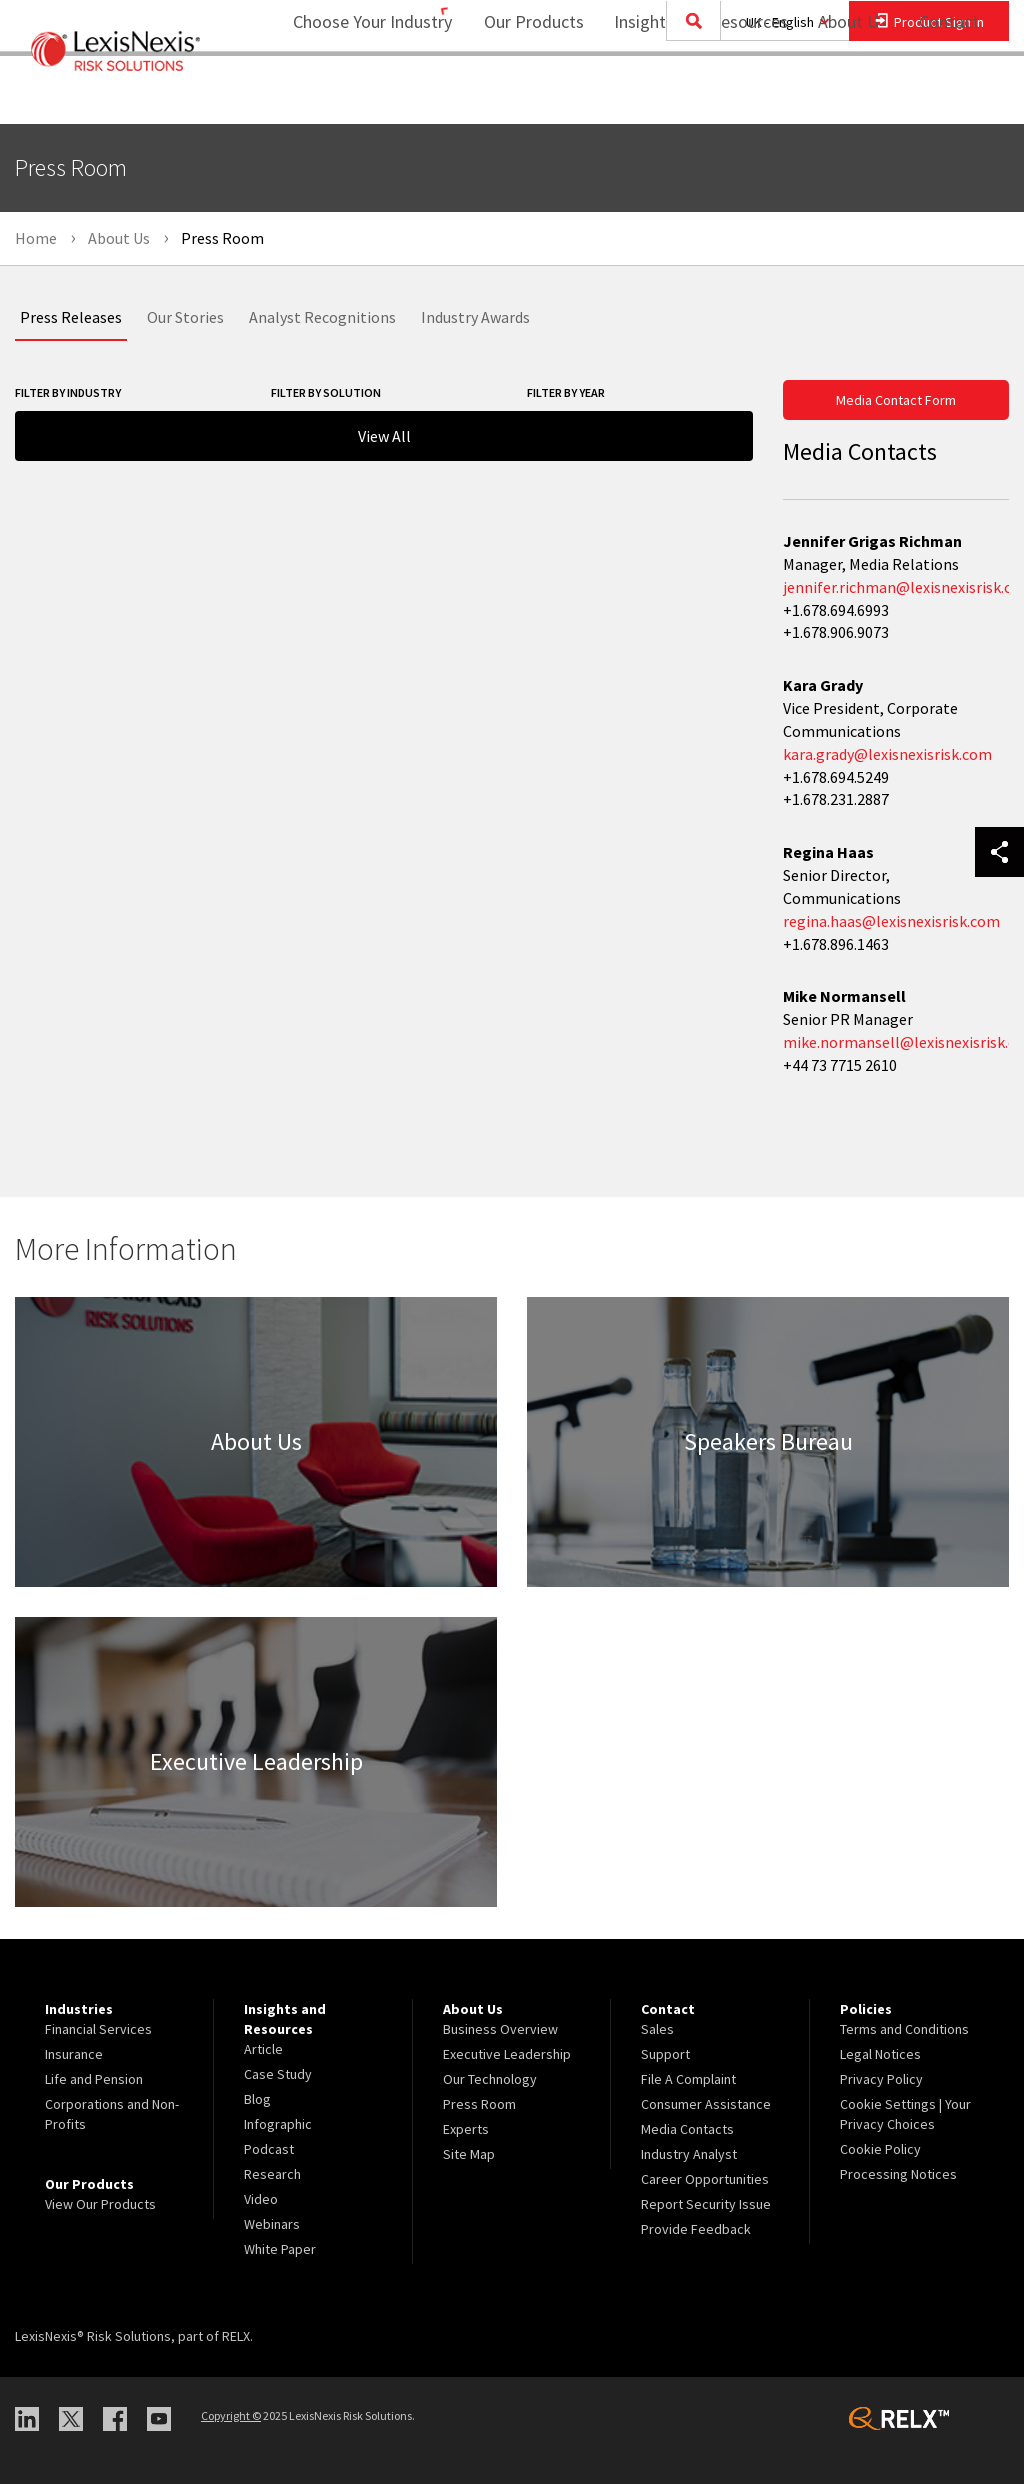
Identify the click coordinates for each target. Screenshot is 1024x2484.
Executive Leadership (507, 2054)
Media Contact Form (896, 400)
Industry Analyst (689, 2154)
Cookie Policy (880, 2149)
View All (384, 436)
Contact (949, 95)
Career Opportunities (705, 2179)
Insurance (74, 2054)
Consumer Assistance (706, 2104)
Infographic (278, 2124)
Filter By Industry (68, 392)
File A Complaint (688, 2079)
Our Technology (490, 2079)
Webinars (272, 2224)
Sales (657, 2029)
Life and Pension (94, 2079)
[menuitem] (521, 96)
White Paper (280, 2249)
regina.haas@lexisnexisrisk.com (891, 921)
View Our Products (100, 2204)
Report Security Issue (706, 2204)
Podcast (269, 2149)
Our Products (521, 95)
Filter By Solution (326, 392)
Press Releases (71, 317)
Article (263, 2049)
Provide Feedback (696, 2229)
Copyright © (231, 2415)
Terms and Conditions (904, 2029)
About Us (839, 95)
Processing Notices (898, 2174)
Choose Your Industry (346, 95)
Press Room (479, 2104)
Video (261, 2199)
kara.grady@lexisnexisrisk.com (887, 754)
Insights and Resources (688, 95)
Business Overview (500, 2029)
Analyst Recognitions (322, 317)
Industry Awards (475, 317)
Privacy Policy (881, 2079)
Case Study (278, 2074)
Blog (257, 2099)
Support (665, 2054)
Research (272, 2174)
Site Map (469, 2154)
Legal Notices (880, 2054)
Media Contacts (687, 2129)
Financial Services (98, 2029)
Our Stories (185, 317)
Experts (466, 2129)
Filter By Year (566, 392)
